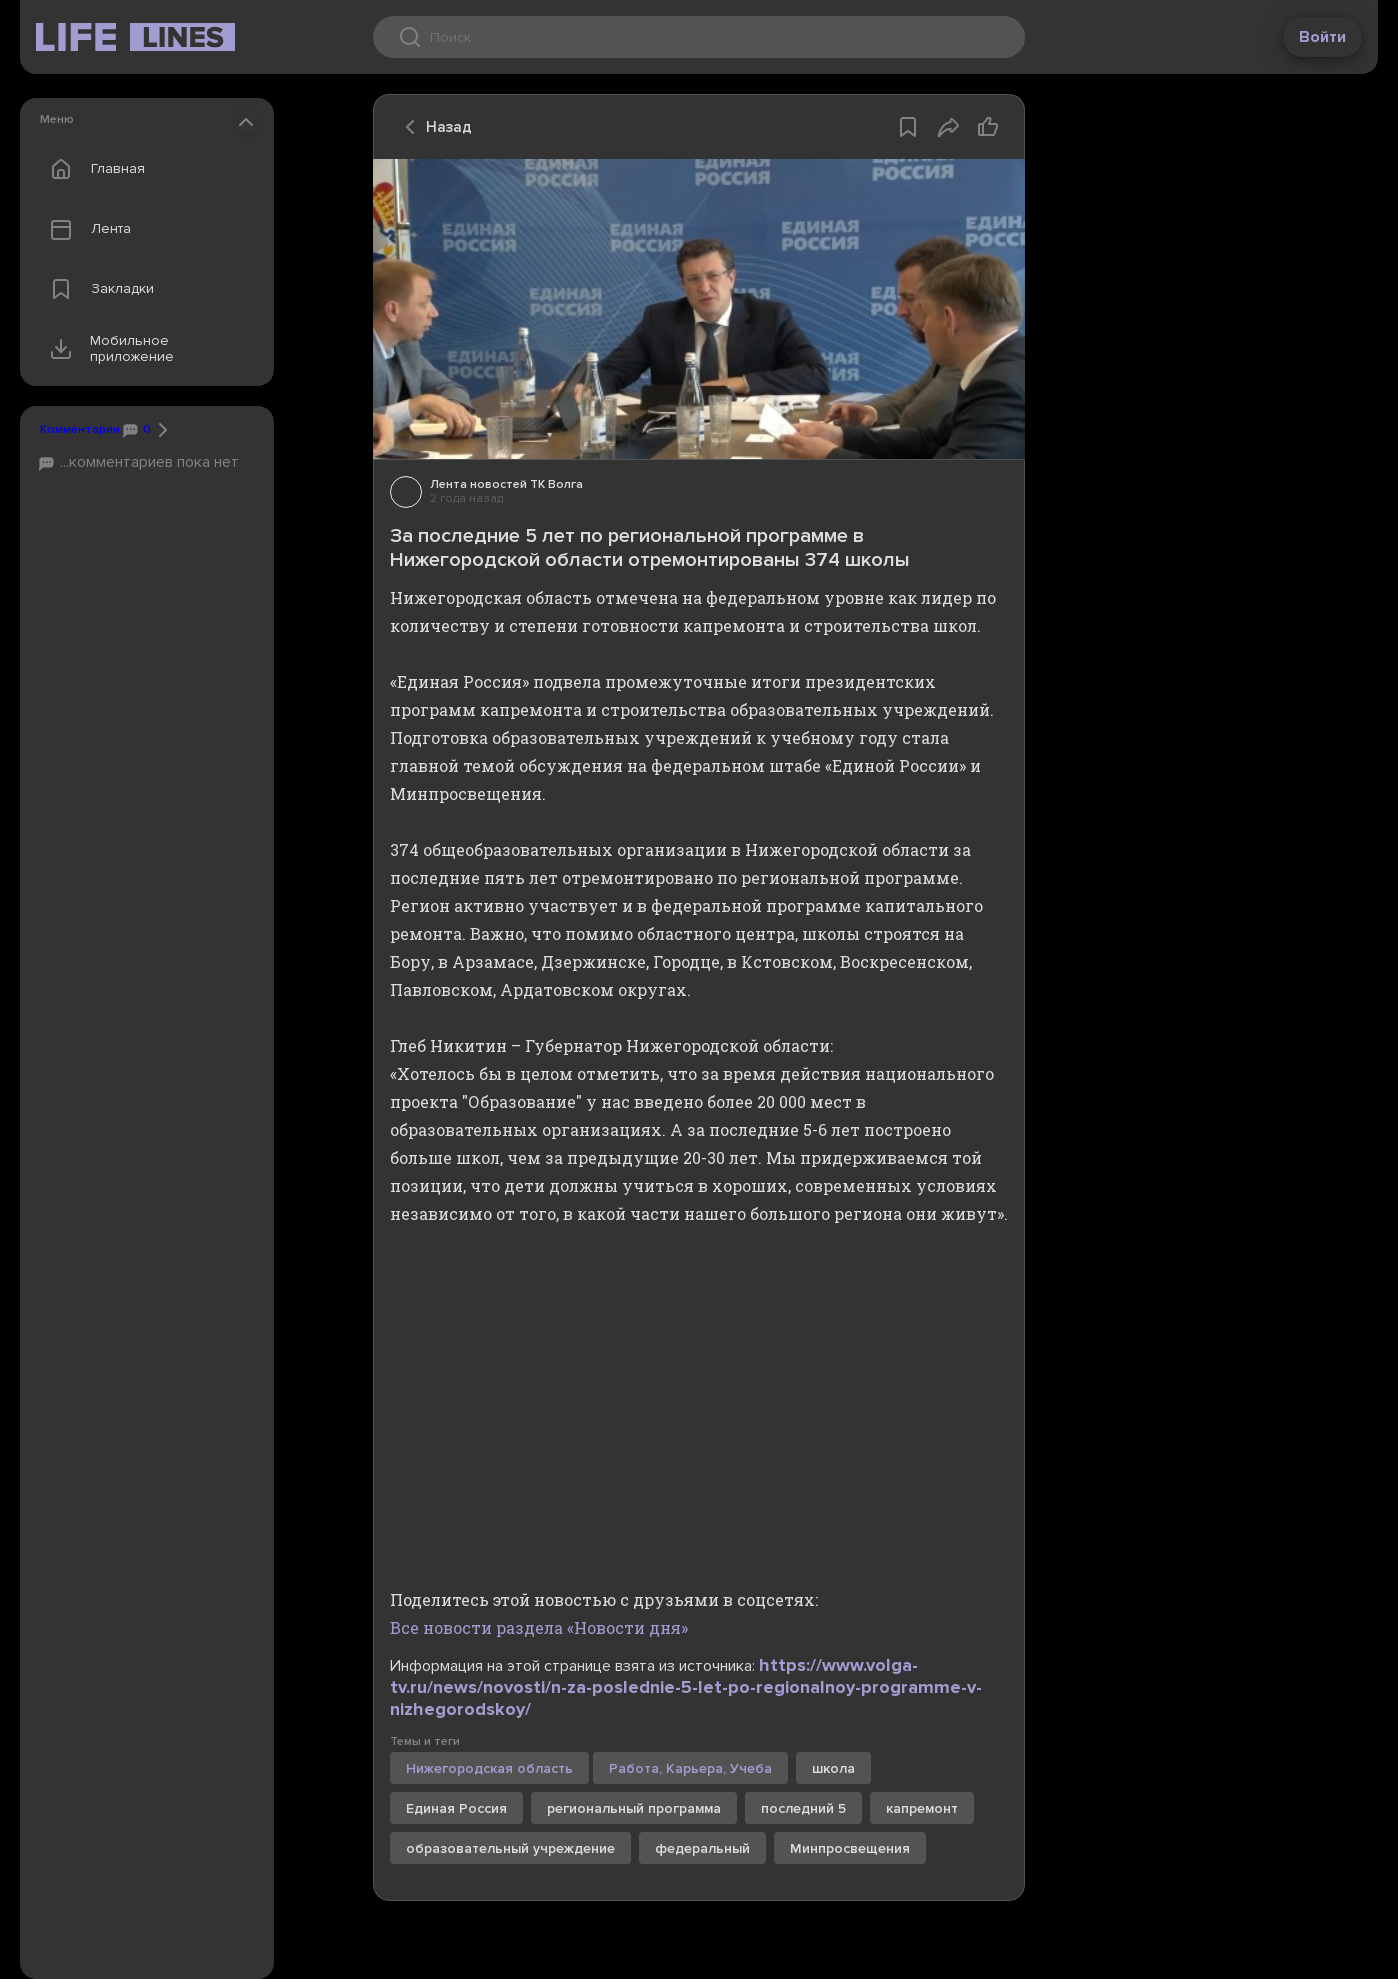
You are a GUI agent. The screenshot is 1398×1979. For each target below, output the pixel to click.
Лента (86, 229)
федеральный (702, 1848)
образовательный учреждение (510, 1848)
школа (833, 1768)
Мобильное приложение (107, 349)
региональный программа (634, 1808)
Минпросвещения (850, 1848)
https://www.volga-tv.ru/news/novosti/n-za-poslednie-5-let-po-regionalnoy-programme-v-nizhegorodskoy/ (686, 1687)
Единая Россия (456, 1808)
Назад (433, 127)
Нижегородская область (489, 1768)
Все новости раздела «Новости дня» (539, 1627)
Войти (1322, 37)
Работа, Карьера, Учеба (690, 1768)
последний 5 (803, 1808)
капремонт (922, 1808)
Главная (93, 169)
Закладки (97, 289)
